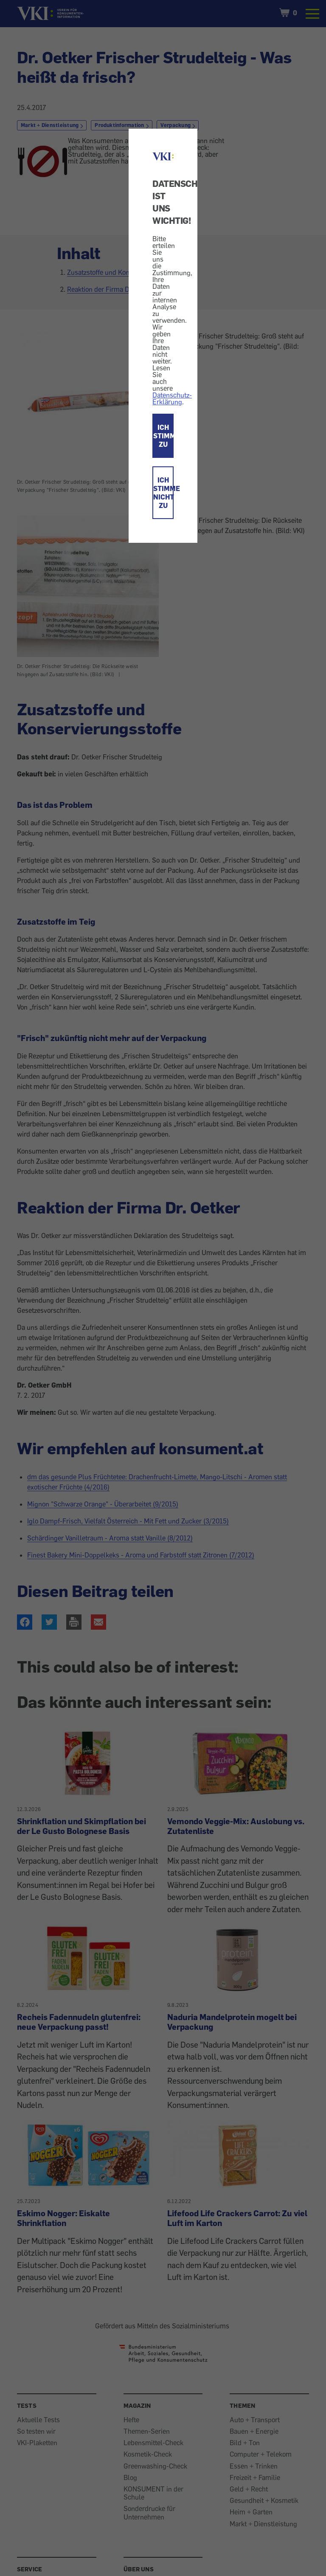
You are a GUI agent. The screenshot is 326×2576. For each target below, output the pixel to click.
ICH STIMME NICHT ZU (163, 493)
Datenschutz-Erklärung (172, 398)
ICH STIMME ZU (163, 436)
